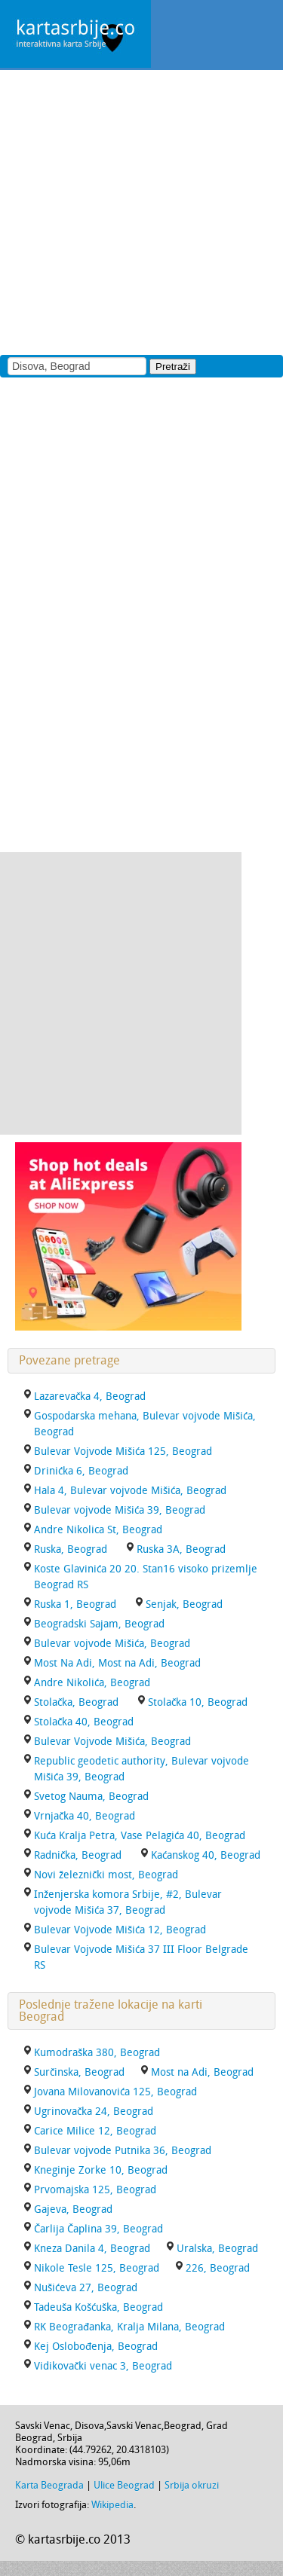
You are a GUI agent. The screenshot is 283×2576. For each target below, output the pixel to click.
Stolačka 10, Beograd (198, 1702)
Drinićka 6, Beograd (81, 1471)
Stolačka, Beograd (76, 1702)
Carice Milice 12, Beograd (95, 2131)
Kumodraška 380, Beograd (97, 2052)
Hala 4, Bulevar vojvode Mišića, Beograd (130, 1490)
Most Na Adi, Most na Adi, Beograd (117, 1663)
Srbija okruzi (192, 2485)
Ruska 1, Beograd (75, 1604)
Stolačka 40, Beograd (84, 1722)
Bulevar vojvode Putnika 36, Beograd (122, 2150)
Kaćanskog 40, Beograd (205, 1855)
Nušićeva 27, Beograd (85, 2287)
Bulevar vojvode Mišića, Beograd (112, 1643)
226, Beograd (218, 2268)
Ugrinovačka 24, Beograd (93, 2111)
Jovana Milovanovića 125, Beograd (115, 2092)
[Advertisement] (141, 211)
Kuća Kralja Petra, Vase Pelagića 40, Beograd (139, 1835)
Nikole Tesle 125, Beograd (96, 2268)
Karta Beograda (49, 2485)
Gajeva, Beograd (73, 2209)
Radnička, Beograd (78, 1855)
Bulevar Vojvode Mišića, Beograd (112, 1741)
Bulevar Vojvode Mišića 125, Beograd (123, 1451)
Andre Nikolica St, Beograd (98, 1529)
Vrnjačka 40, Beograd (84, 1816)
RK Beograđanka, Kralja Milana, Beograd (129, 2327)
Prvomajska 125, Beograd (95, 2189)
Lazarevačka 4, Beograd (90, 1396)
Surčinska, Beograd (79, 2072)
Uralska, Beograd (217, 2248)
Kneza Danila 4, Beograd (92, 2248)
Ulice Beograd (124, 2485)
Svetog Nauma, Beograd (91, 1796)
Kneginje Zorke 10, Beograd (101, 2170)
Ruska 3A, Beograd (181, 1549)
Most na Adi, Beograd (202, 2072)
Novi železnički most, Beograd (106, 1875)
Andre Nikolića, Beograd (92, 1682)
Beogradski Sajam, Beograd (99, 1624)
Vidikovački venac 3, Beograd (103, 2366)
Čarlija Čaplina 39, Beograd (98, 2229)
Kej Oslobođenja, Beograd (96, 2346)
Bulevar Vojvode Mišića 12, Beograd (120, 1930)
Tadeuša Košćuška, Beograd (98, 2307)
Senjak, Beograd (184, 1604)
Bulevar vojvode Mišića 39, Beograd (119, 1510)
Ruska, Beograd (70, 1549)
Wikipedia (112, 2504)
